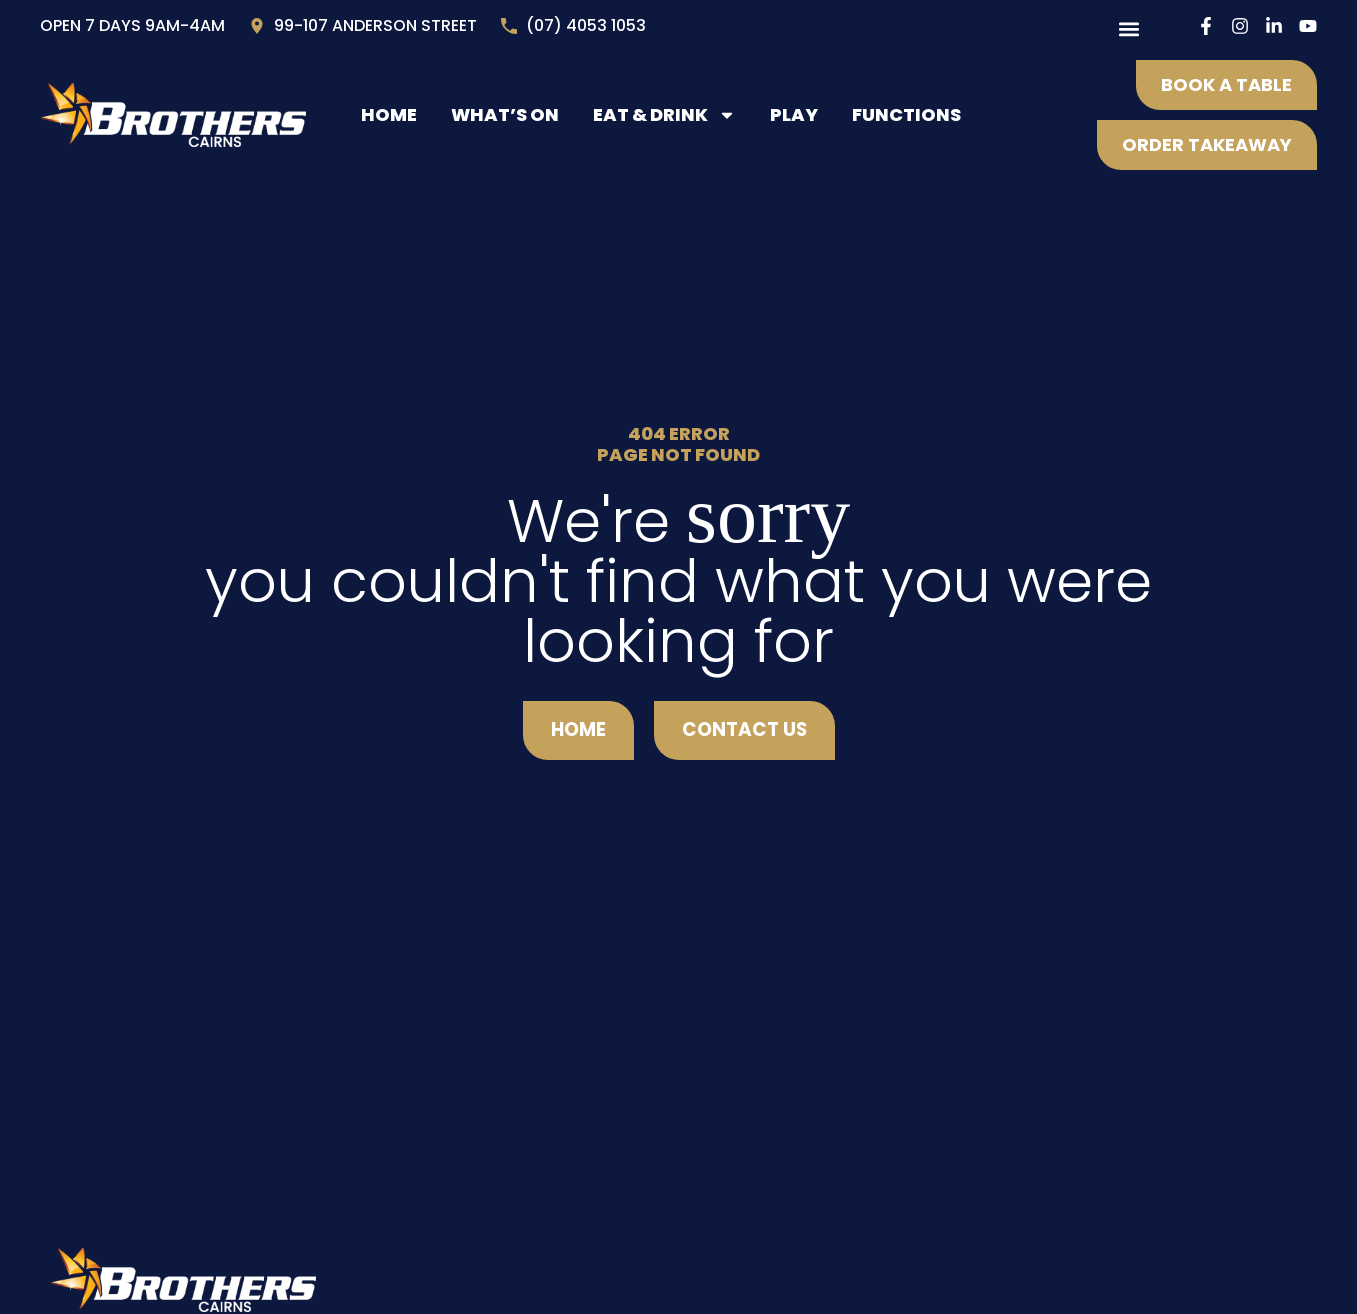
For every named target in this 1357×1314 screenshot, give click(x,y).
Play (794, 114)
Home (389, 114)
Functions (906, 114)
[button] (1128, 29)
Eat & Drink (664, 115)
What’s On (505, 114)
